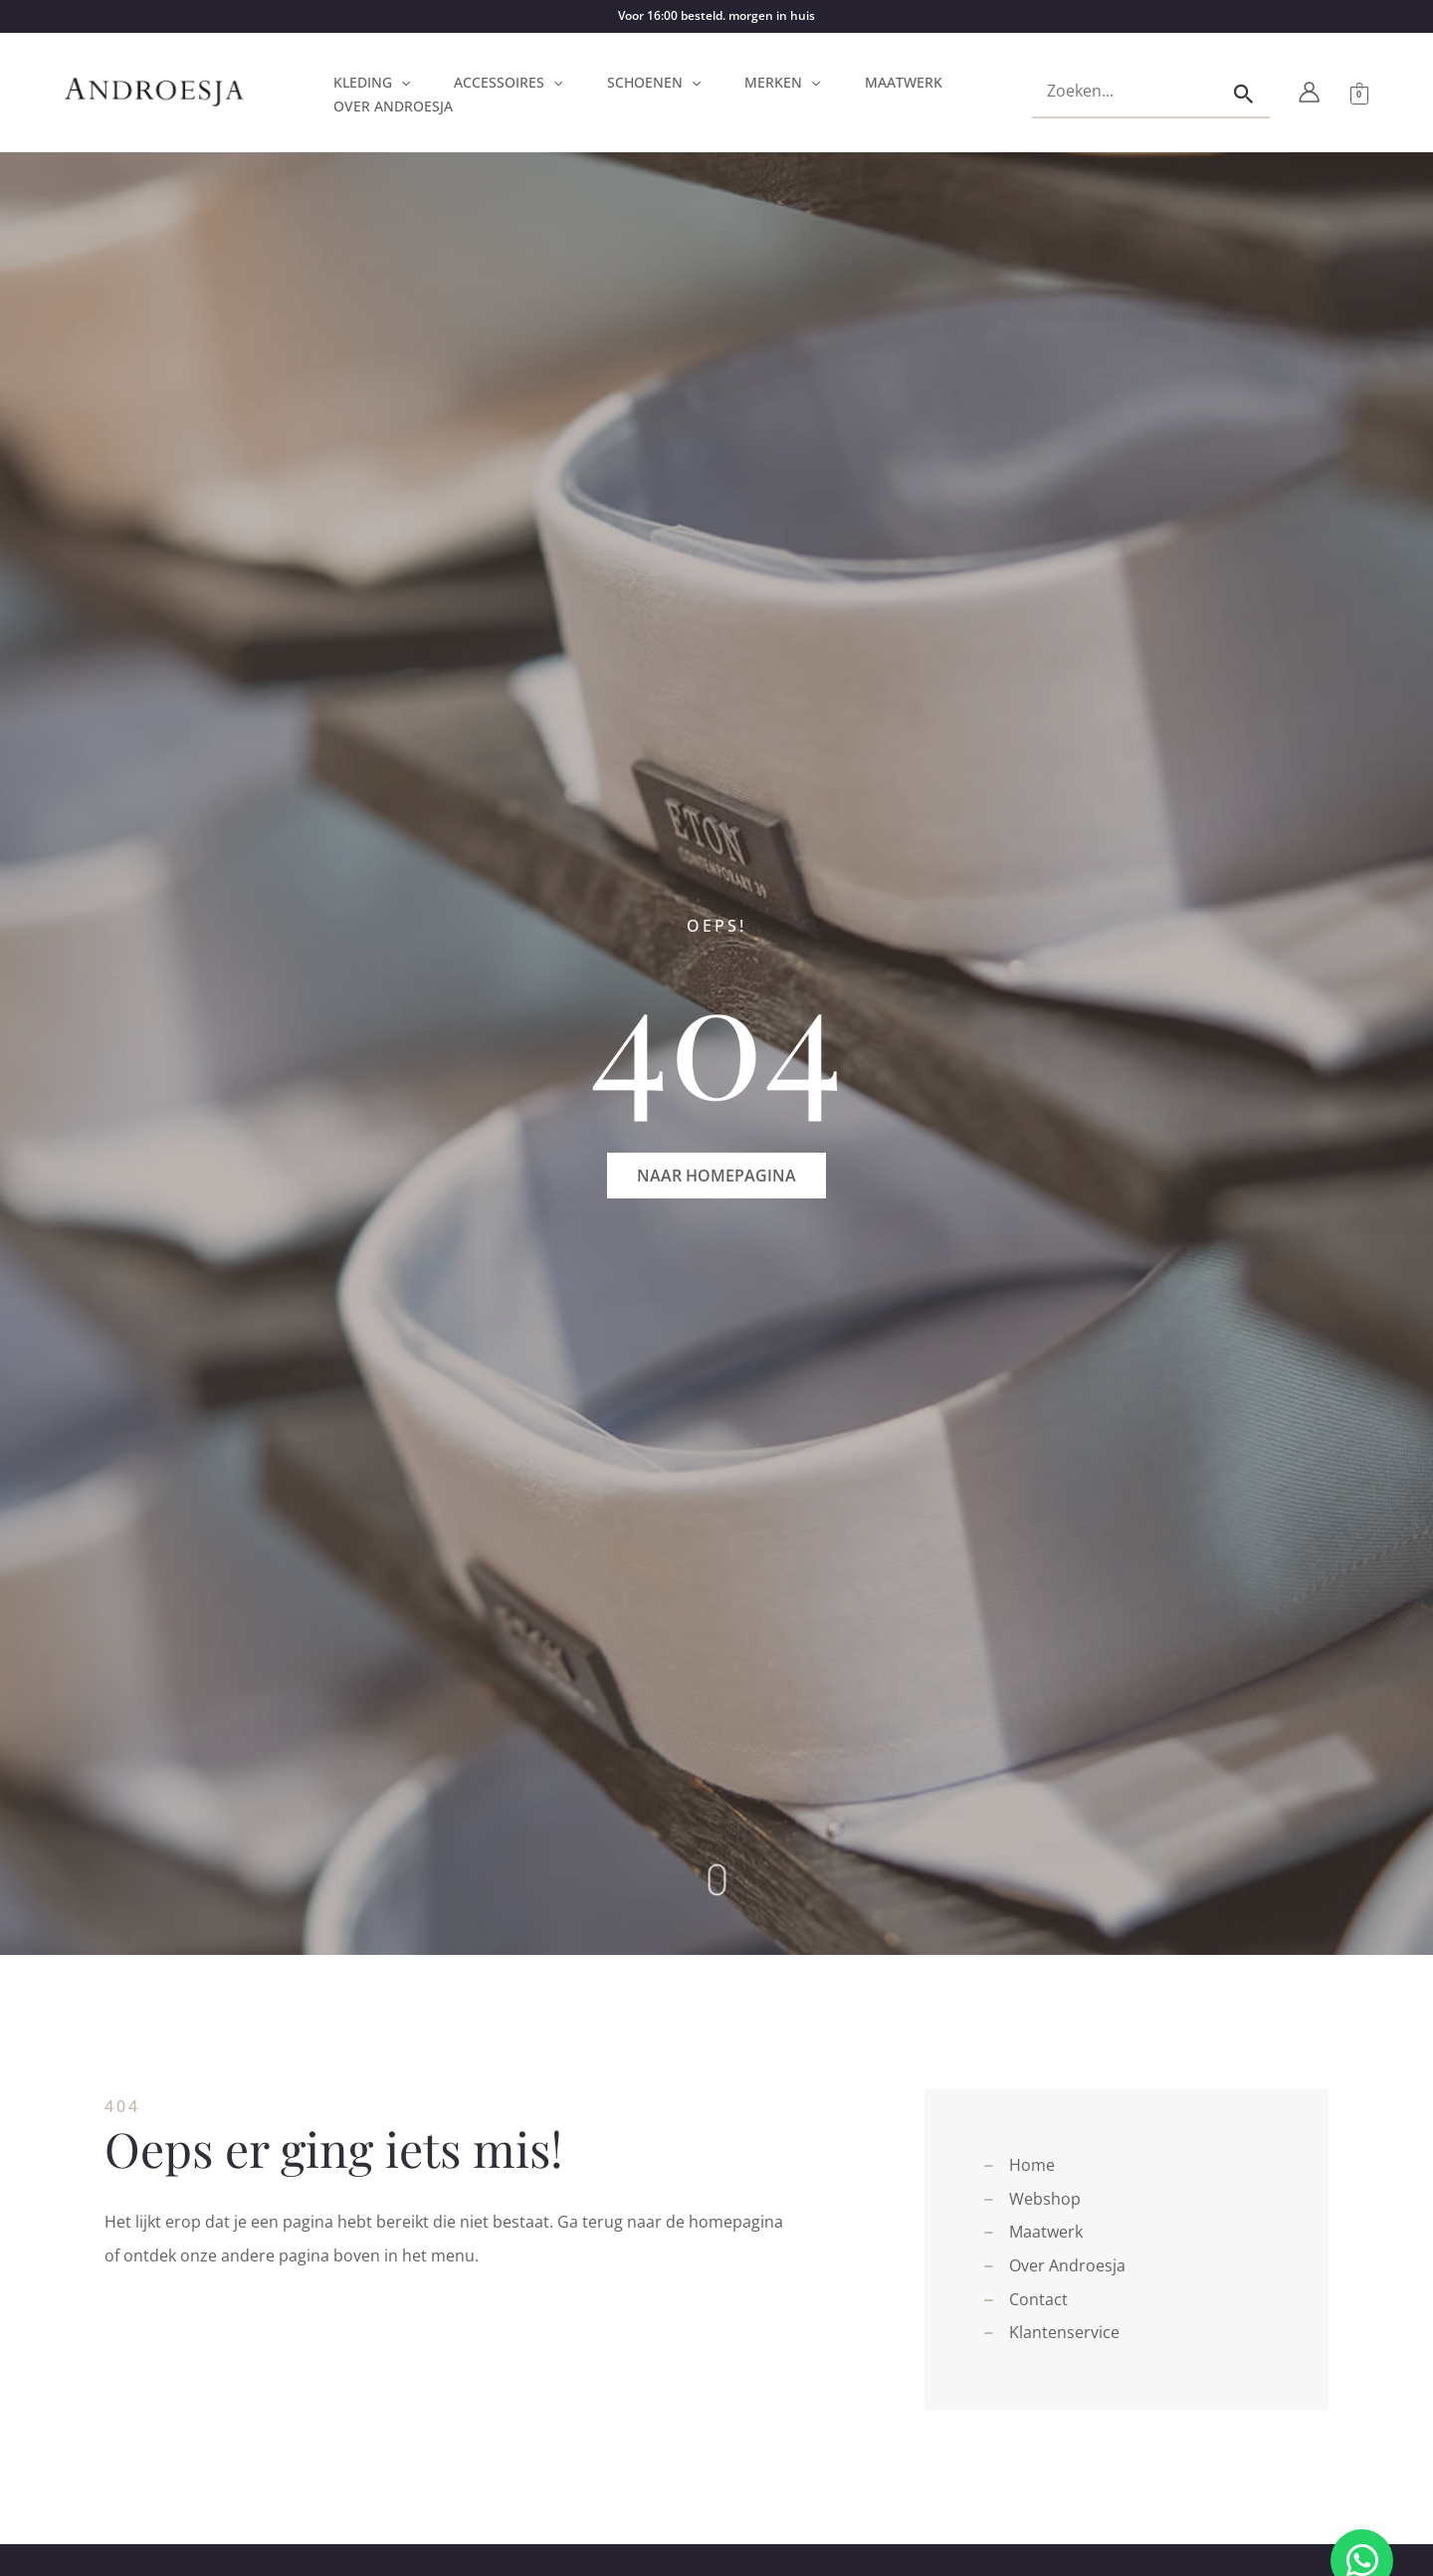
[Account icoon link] (1309, 92)
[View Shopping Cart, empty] (1359, 93)
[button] (401, 83)
